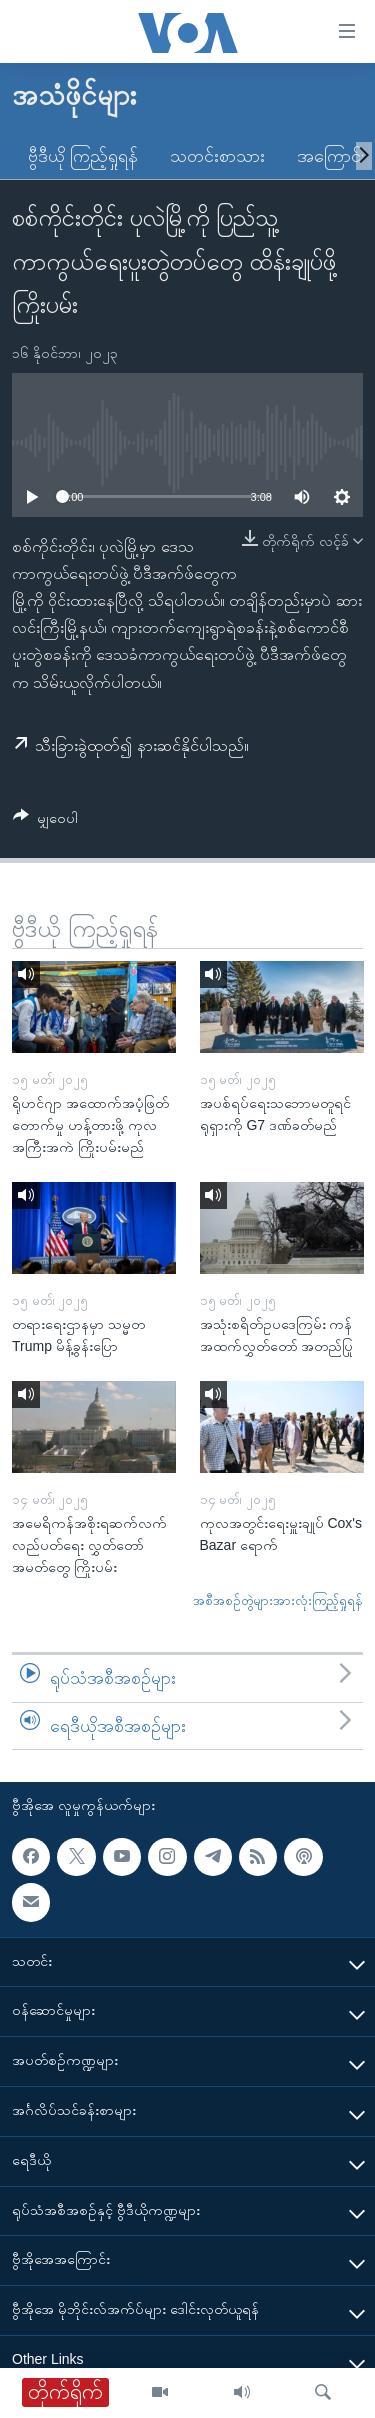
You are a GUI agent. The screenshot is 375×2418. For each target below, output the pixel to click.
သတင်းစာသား (217, 156)
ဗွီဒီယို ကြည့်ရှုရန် (83, 156)
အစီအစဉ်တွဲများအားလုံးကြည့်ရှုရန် (278, 1600)
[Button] (45, 821)
